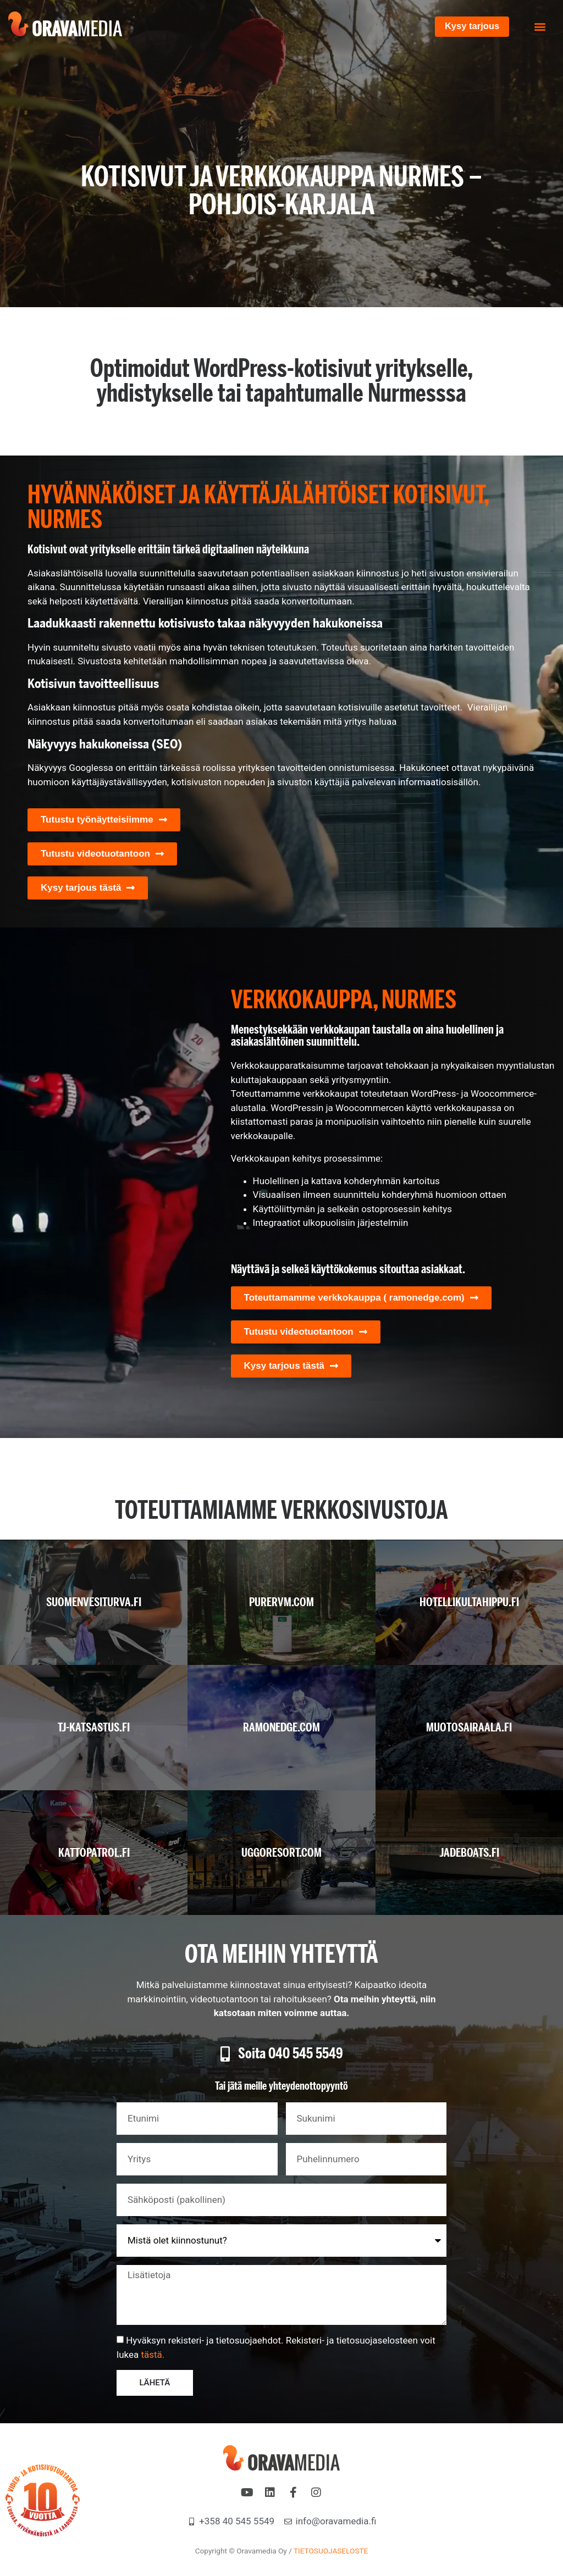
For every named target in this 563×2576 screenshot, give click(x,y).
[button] (540, 27)
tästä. (152, 2355)
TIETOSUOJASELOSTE (331, 2551)
